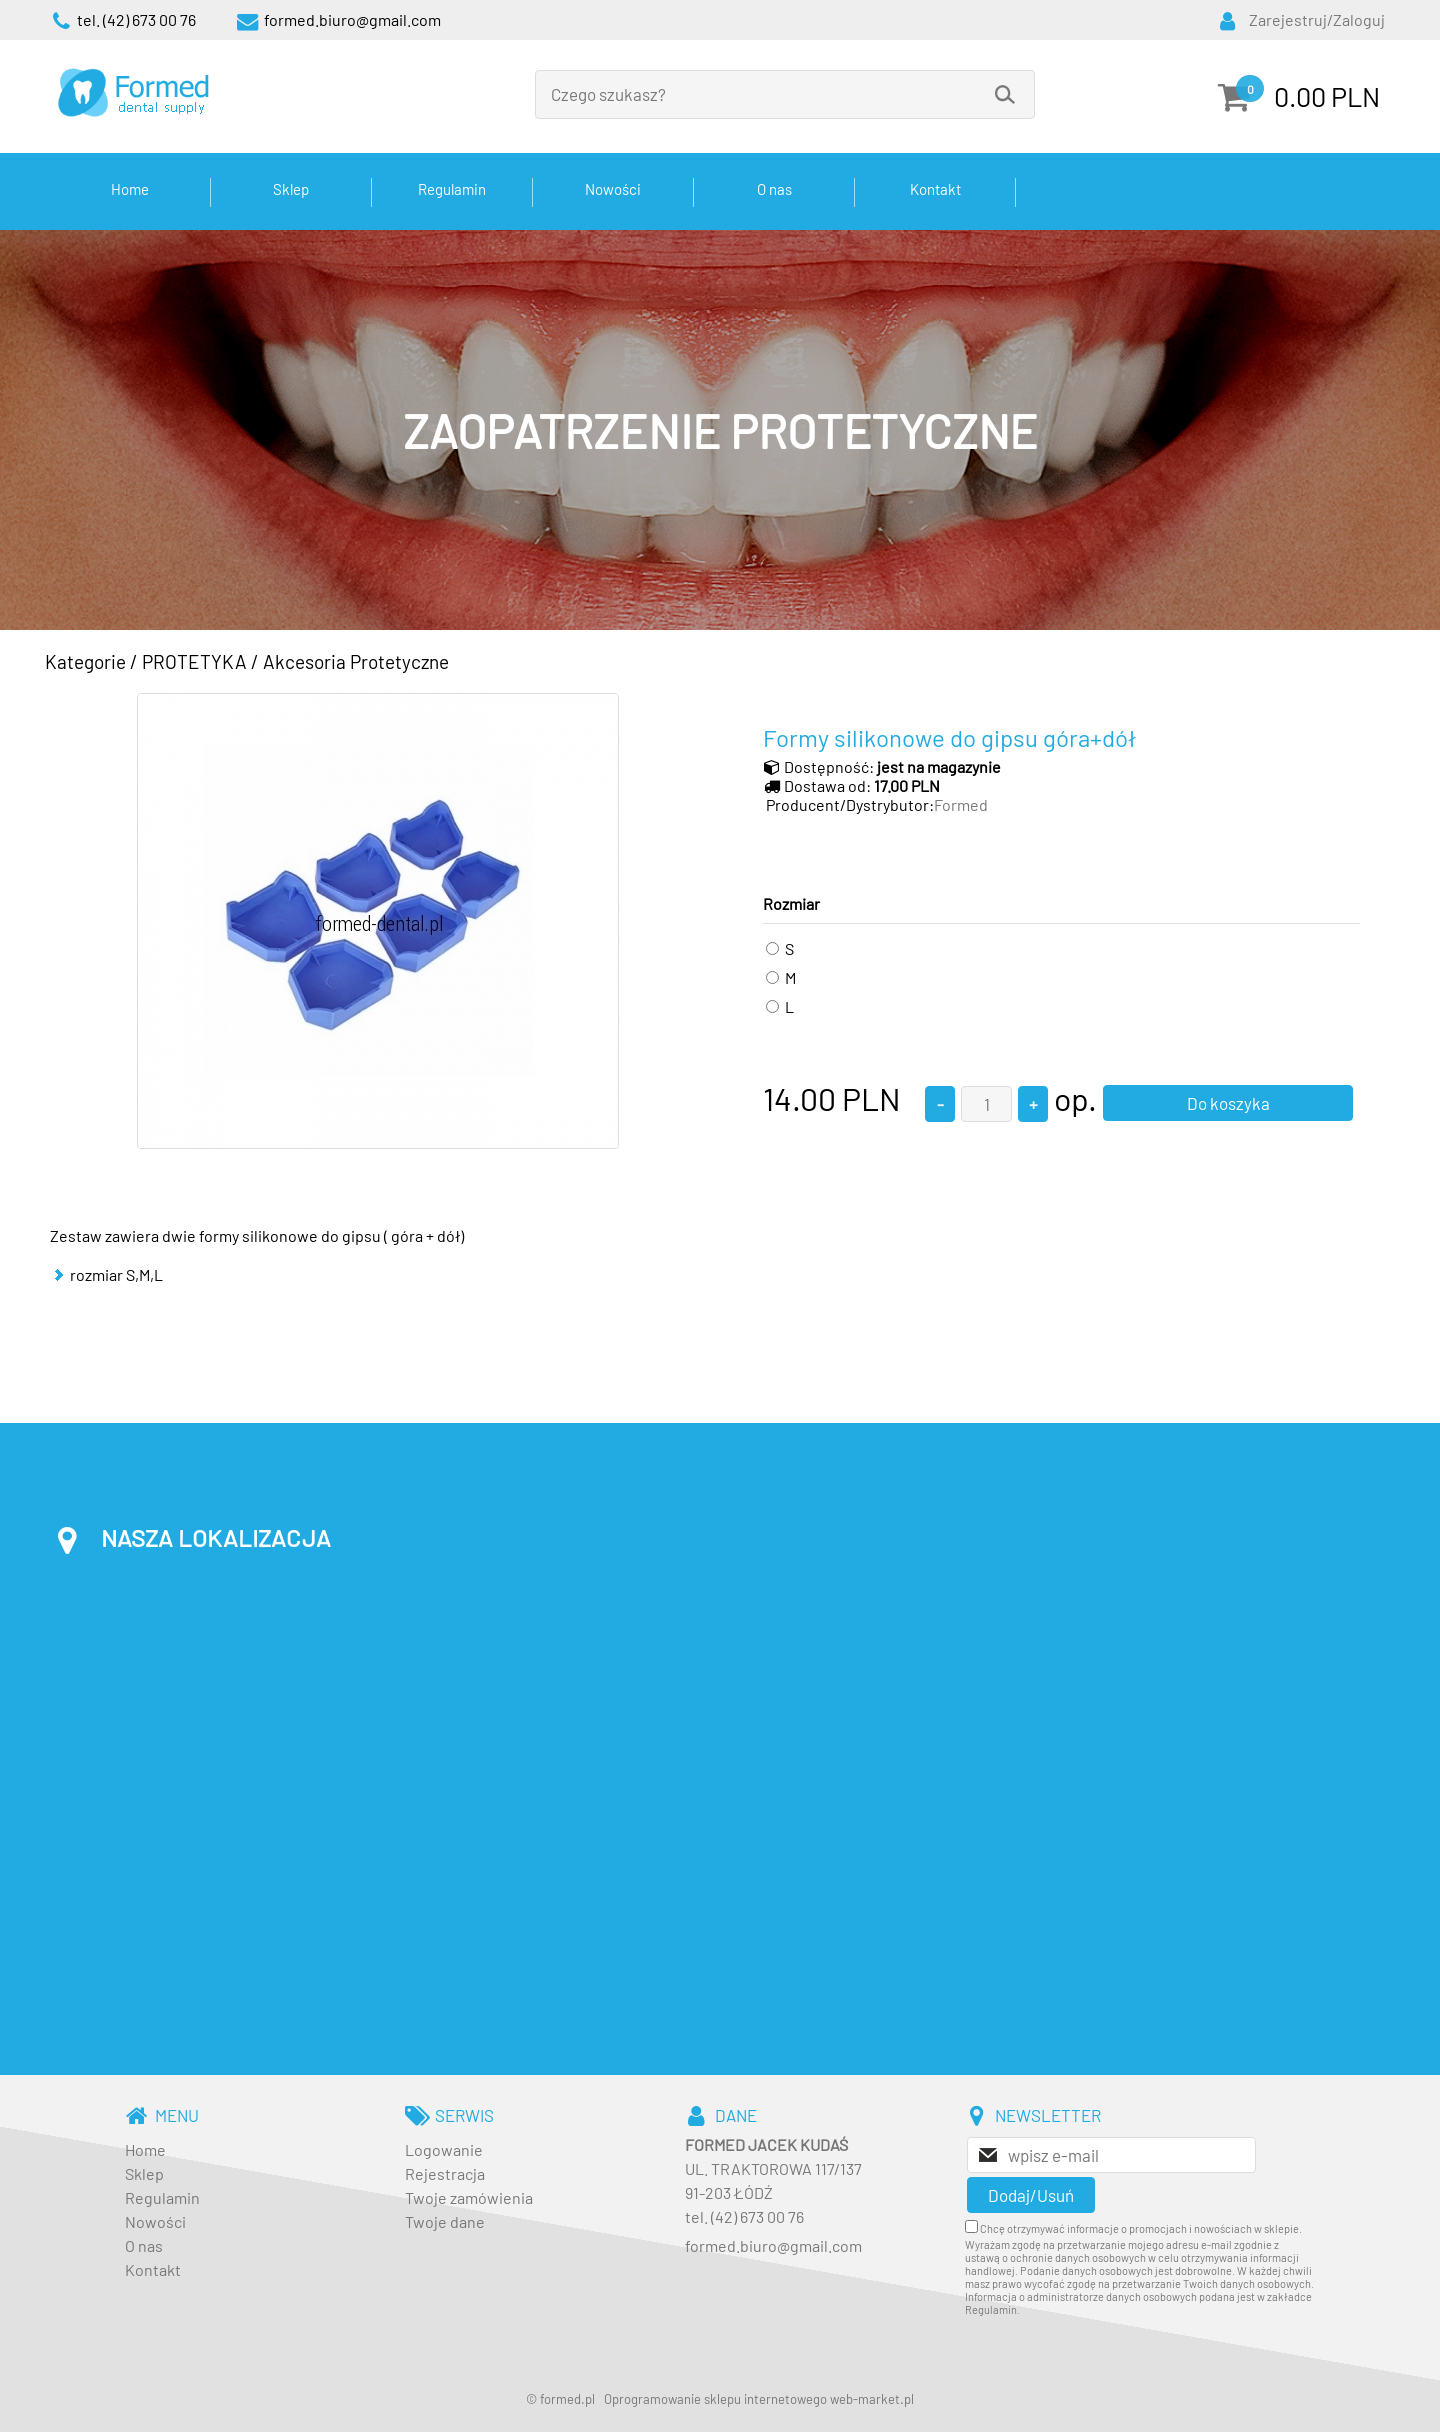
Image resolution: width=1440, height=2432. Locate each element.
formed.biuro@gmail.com (773, 2245)
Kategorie (85, 661)
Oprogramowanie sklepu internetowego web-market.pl (759, 2399)
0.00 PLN (1327, 96)
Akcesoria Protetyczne (356, 661)
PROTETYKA (194, 661)
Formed (961, 804)
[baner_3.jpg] (720, 430)
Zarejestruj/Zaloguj (1317, 19)
